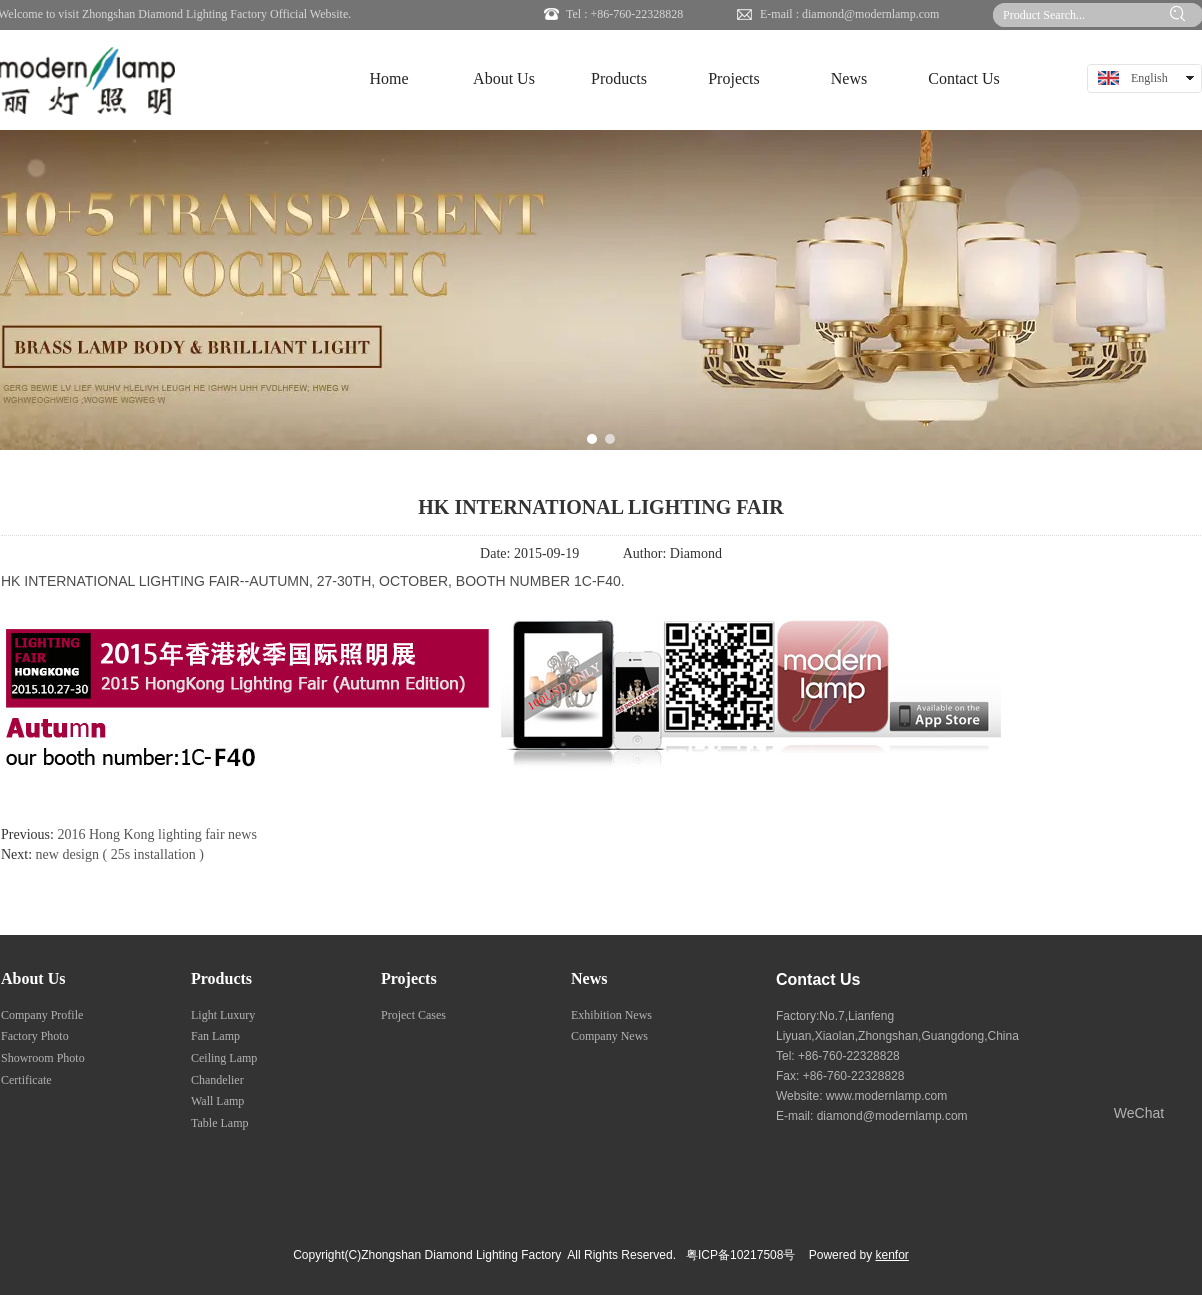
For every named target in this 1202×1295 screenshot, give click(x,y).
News (589, 978)
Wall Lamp (217, 1101)
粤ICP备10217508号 (740, 1255)
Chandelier (217, 1080)
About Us (33, 978)
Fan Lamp (215, 1036)
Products (221, 978)
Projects (409, 978)
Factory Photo (35, 1036)
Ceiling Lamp (224, 1058)
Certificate (26, 1080)
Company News (609, 1036)
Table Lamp (219, 1123)
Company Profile (42, 1015)
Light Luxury (223, 1015)
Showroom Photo (43, 1058)
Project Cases (413, 1015)
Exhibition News (611, 1015)
